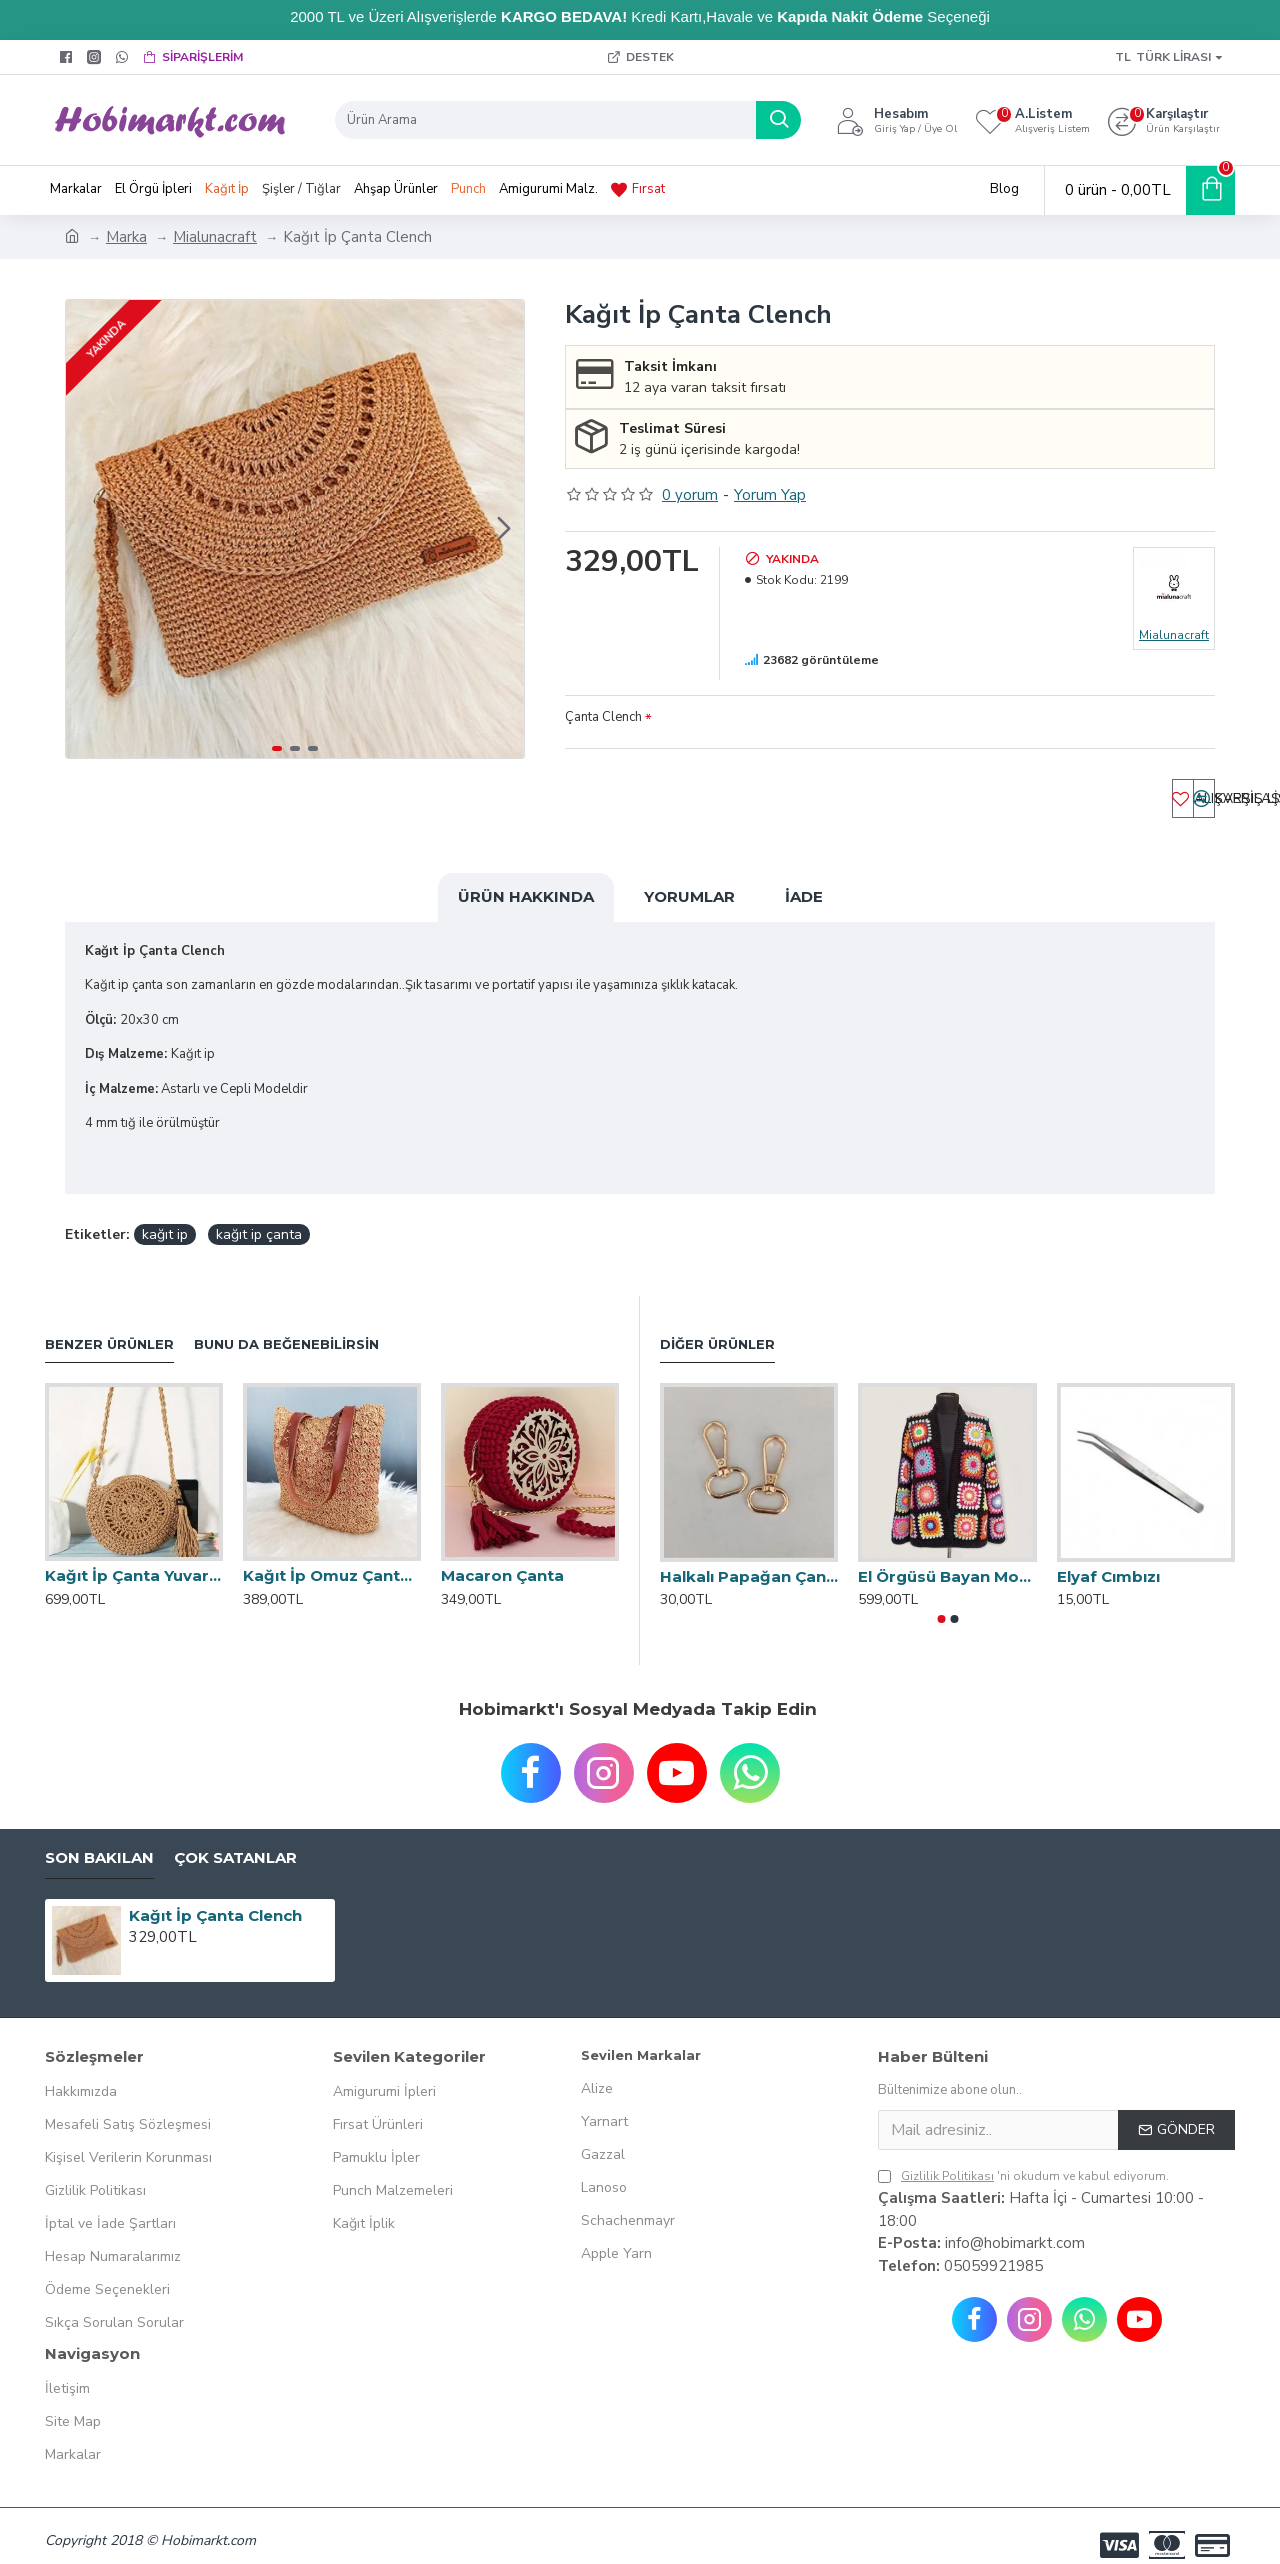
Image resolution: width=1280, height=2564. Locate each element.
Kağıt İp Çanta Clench (215, 1896)
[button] (504, 529)
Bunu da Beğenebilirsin (286, 1325)
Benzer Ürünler (109, 1325)
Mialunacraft (215, 237)
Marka (126, 237)
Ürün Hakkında (526, 902)
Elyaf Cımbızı (1108, 1557)
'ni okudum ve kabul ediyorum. (1023, 2158)
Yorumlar (689, 902)
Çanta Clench (603, 717)
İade (804, 902)
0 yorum (690, 495)
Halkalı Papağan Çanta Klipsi (749, 1557)
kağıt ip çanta (259, 1215)
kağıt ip (165, 1215)
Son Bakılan (99, 1839)
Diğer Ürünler (717, 1325)
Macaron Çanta (502, 1556)
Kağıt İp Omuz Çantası (332, 1556)
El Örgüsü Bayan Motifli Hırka (947, 1557)
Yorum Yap (770, 495)
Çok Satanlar (235, 1839)
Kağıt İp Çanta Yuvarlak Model (134, 1556)
